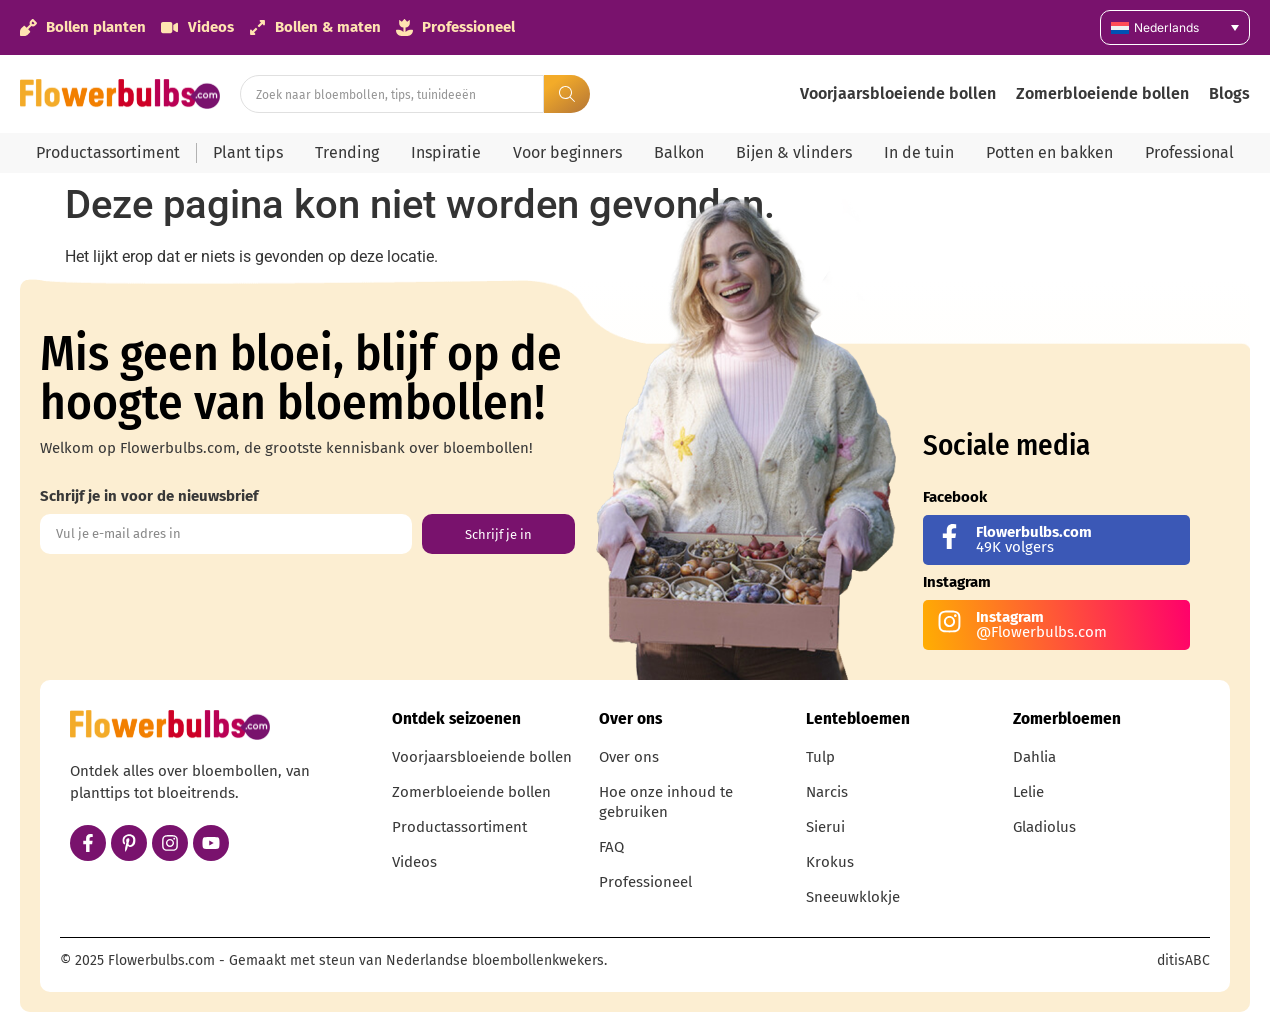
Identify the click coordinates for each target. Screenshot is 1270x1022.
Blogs (1229, 93)
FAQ (611, 847)
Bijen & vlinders (794, 152)
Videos (414, 862)
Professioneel (645, 882)
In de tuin (919, 152)
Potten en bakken (1049, 152)
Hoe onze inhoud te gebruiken (666, 802)
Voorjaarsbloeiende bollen (898, 93)
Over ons (629, 757)
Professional (1189, 152)
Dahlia (1034, 757)
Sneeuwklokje (853, 897)
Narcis (827, 792)
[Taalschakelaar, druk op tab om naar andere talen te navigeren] (1175, 27)
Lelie (1028, 792)
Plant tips (248, 152)
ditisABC (1183, 960)
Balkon (679, 152)
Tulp (820, 757)
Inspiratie (446, 152)
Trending (347, 152)
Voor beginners (567, 152)
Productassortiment (108, 152)
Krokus (830, 862)
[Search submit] (567, 94)
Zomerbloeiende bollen (1102, 93)
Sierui (825, 827)
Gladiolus (1044, 827)
